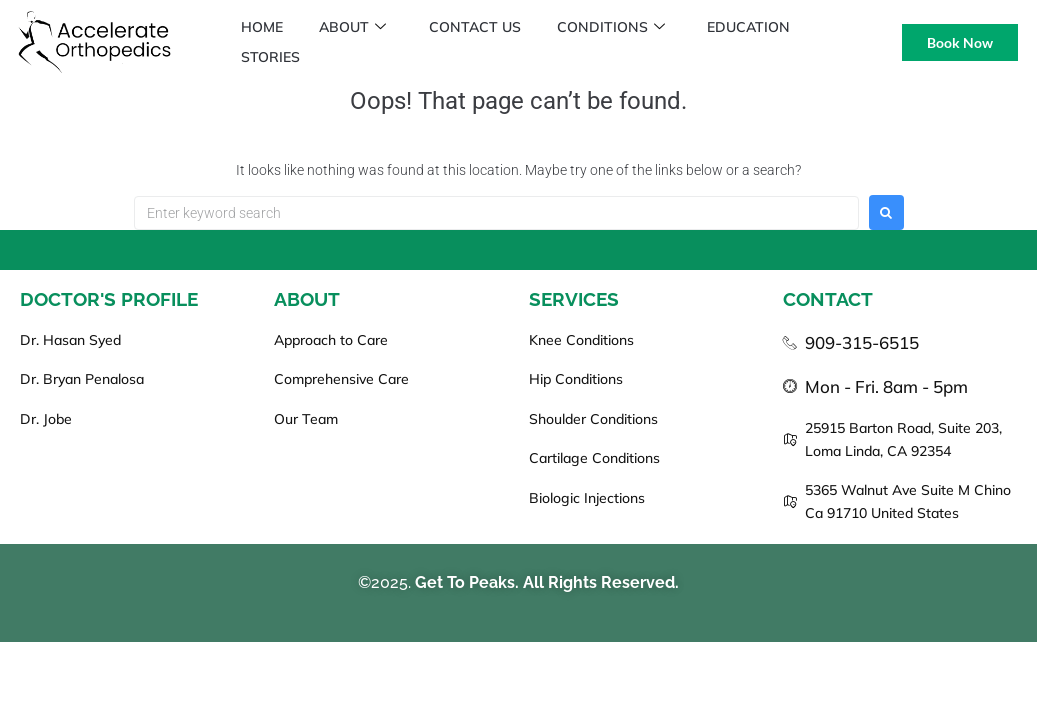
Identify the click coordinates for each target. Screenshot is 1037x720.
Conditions (624, 27)
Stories (272, 57)
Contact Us (484, 27)
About (358, 27)
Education (765, 27)
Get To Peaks (465, 582)
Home (264, 27)
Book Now (960, 42)
